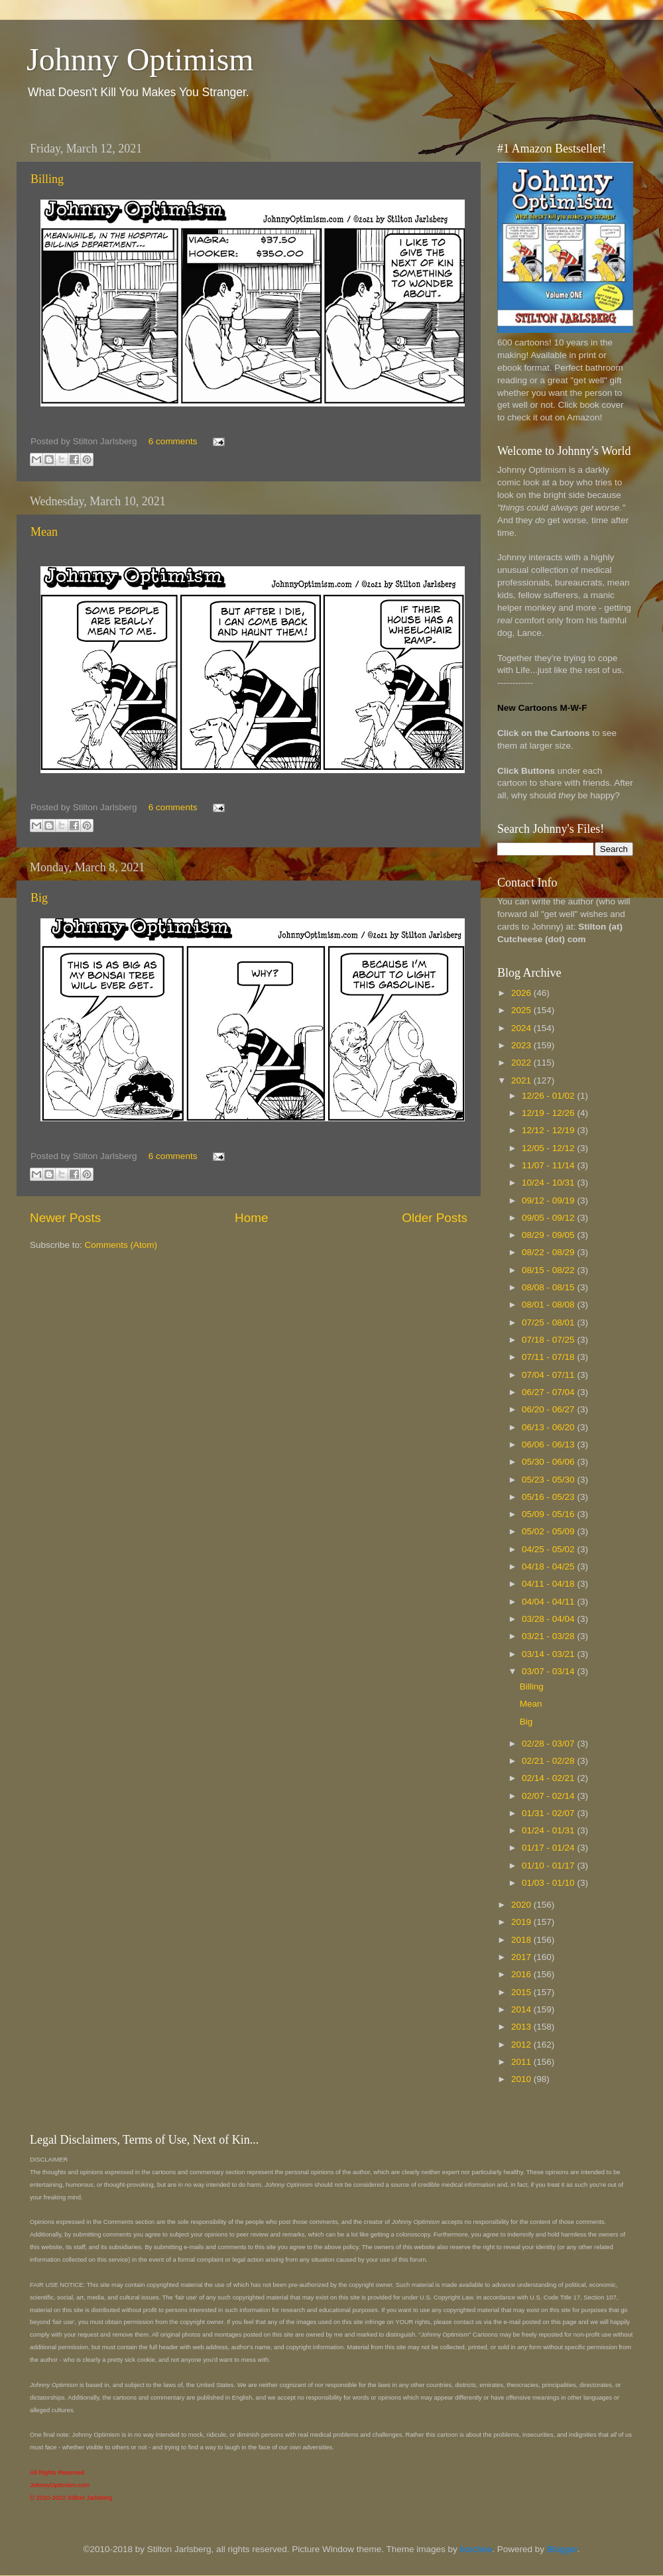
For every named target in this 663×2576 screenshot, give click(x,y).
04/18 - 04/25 (549, 1566)
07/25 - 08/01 (549, 1322)
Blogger (562, 2549)
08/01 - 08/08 (549, 1305)
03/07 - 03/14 (549, 1671)
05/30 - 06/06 (549, 1462)
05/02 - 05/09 (549, 1531)
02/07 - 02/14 (549, 1796)
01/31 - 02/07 (549, 1813)
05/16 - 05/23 (549, 1497)
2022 (522, 1063)
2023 (522, 1045)
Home (251, 1218)
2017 (522, 1957)
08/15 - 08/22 (549, 1270)
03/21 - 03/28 (549, 1636)
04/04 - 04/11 (549, 1602)
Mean (44, 531)
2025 (522, 1010)
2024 (522, 1028)
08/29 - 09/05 (549, 1235)
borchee (476, 2549)
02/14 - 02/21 (549, 1778)
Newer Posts (65, 1218)
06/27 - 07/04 (549, 1392)
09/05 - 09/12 (549, 1218)
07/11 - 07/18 (549, 1357)
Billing (47, 179)
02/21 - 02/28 (549, 1761)
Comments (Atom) (121, 1245)
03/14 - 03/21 (549, 1654)
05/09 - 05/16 (549, 1514)
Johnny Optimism (140, 59)
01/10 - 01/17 (549, 1866)
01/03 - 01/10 (549, 1883)
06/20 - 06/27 (549, 1409)
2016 (522, 1974)
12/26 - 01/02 (549, 1096)
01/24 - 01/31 (549, 1830)
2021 (522, 1080)
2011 (522, 2062)
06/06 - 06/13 (549, 1444)
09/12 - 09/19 (549, 1200)
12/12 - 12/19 (549, 1130)
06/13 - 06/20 (549, 1427)
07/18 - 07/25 (549, 1340)
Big (39, 897)
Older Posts (434, 1218)
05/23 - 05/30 (549, 1480)
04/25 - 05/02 (549, 1549)
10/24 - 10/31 (549, 1183)
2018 (522, 1940)
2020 (522, 1905)
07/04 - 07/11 (549, 1375)
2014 (522, 2009)
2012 (522, 2045)
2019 (522, 1922)
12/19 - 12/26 (549, 1113)
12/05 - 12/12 (549, 1148)
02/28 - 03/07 (549, 1743)
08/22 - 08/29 (549, 1252)
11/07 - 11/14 (549, 1165)
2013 (522, 2027)
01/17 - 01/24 (549, 1848)
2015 (522, 1992)
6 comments (173, 441)
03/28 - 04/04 (549, 1619)
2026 (522, 993)
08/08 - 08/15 (549, 1287)
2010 (522, 2079)
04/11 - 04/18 (549, 1584)
